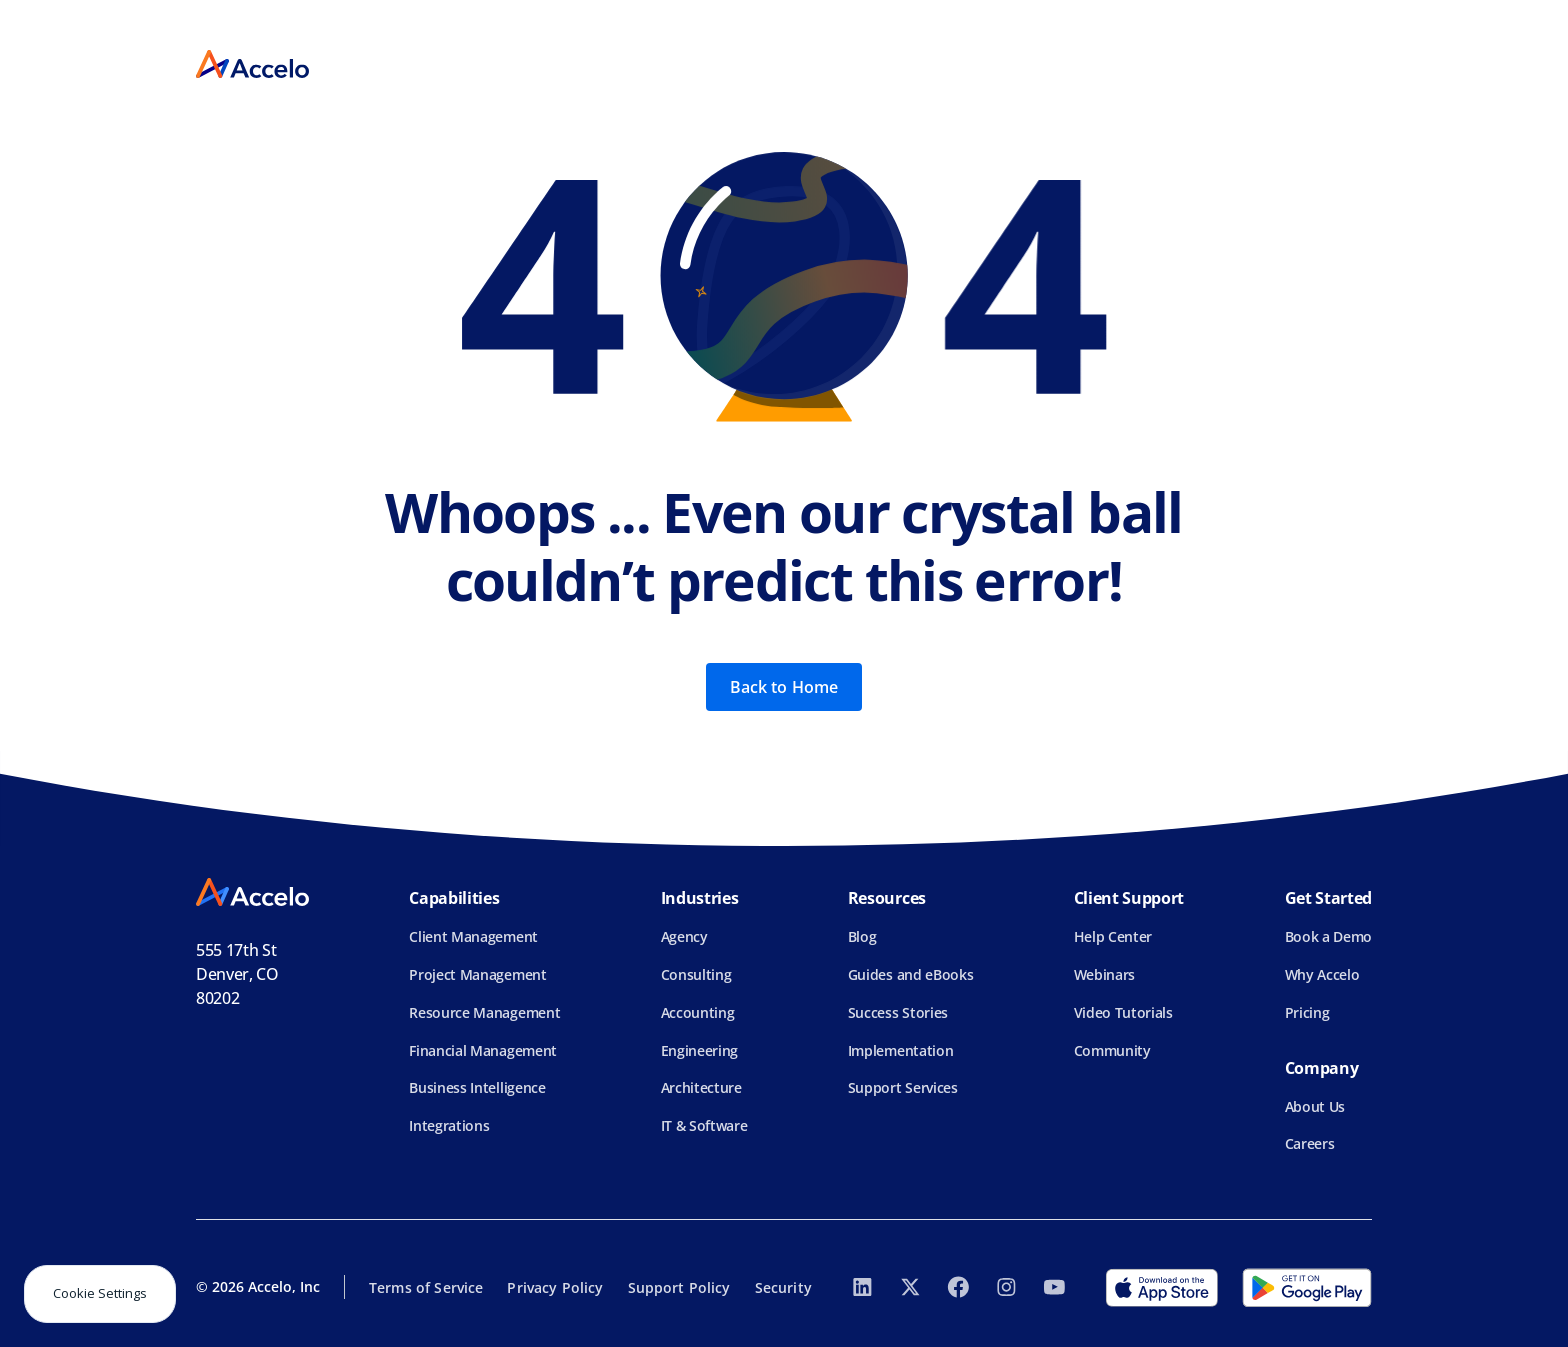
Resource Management (484, 1012)
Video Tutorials (1123, 1012)
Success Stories (898, 1012)
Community (1112, 1050)
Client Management (473, 936)
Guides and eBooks (911, 974)
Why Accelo (1322, 974)
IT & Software (704, 1125)
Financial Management (483, 1050)
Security (783, 1287)
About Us (1315, 1106)
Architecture (701, 1087)
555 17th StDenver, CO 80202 (237, 974)
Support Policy (679, 1287)
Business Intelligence (477, 1087)
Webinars (1104, 974)
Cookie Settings (100, 1293)
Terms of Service (426, 1287)
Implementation (901, 1050)
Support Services (903, 1087)
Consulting (696, 974)
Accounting (698, 1012)
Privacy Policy (555, 1287)
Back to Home (784, 687)
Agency (684, 936)
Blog (862, 936)
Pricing (1307, 1012)
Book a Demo (1328, 936)
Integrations (449, 1125)
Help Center (1113, 936)
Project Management (477, 974)
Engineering (699, 1050)
